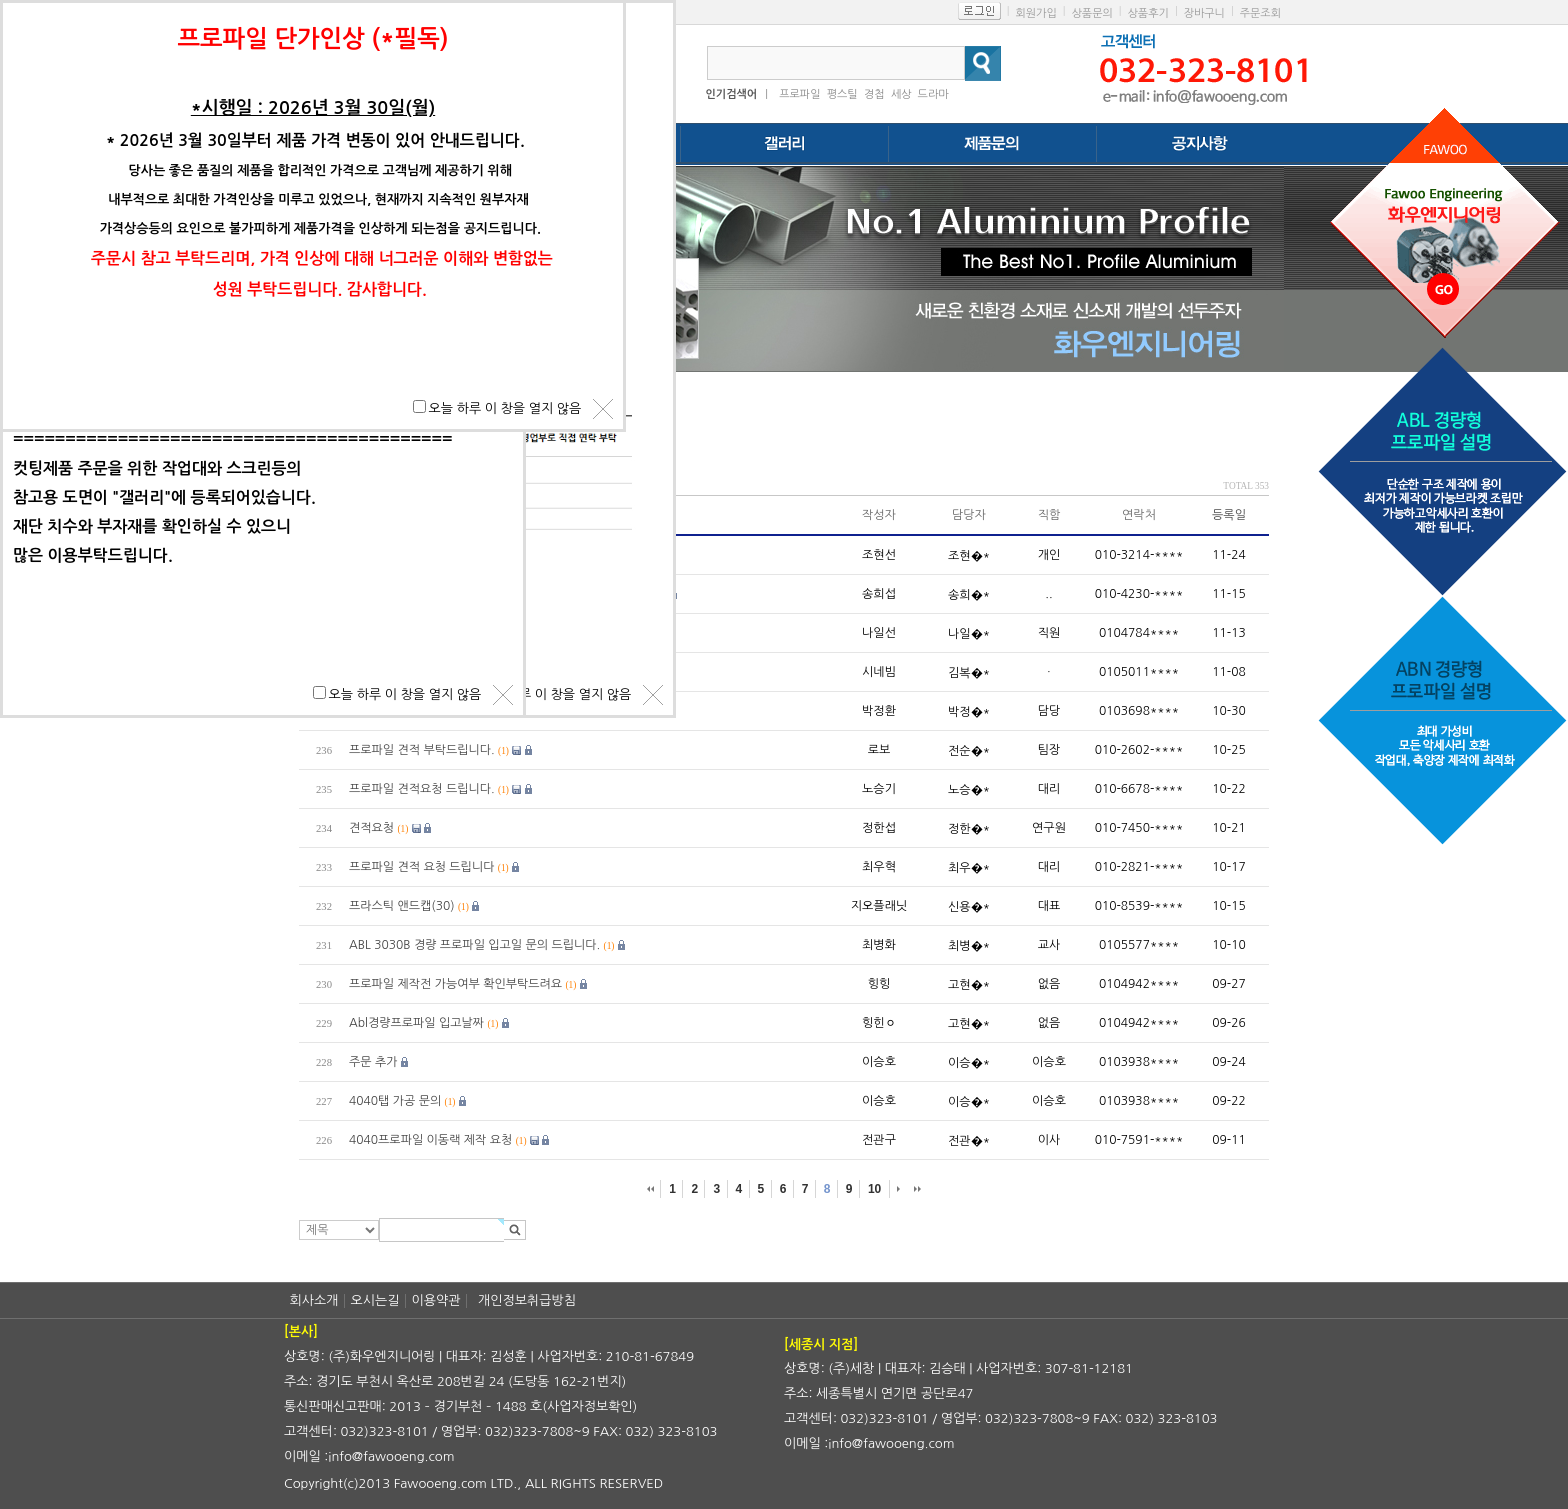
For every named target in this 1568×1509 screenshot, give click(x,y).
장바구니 (1204, 13)
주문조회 (1260, 13)
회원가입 (1035, 13)
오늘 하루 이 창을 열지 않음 (555, 694)
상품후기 (1148, 13)
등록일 (1229, 515)
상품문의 (1091, 13)
